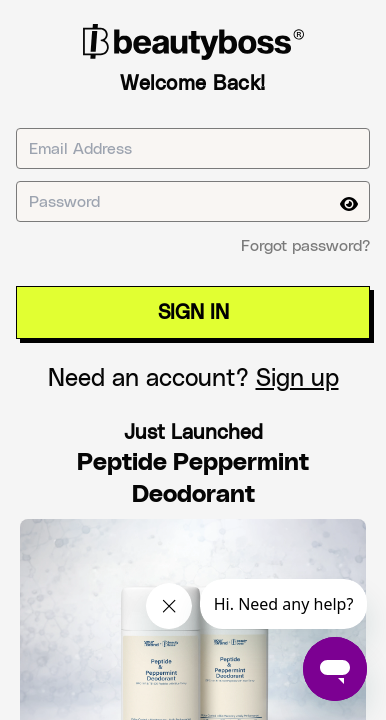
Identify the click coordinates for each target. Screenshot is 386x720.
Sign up (297, 379)
